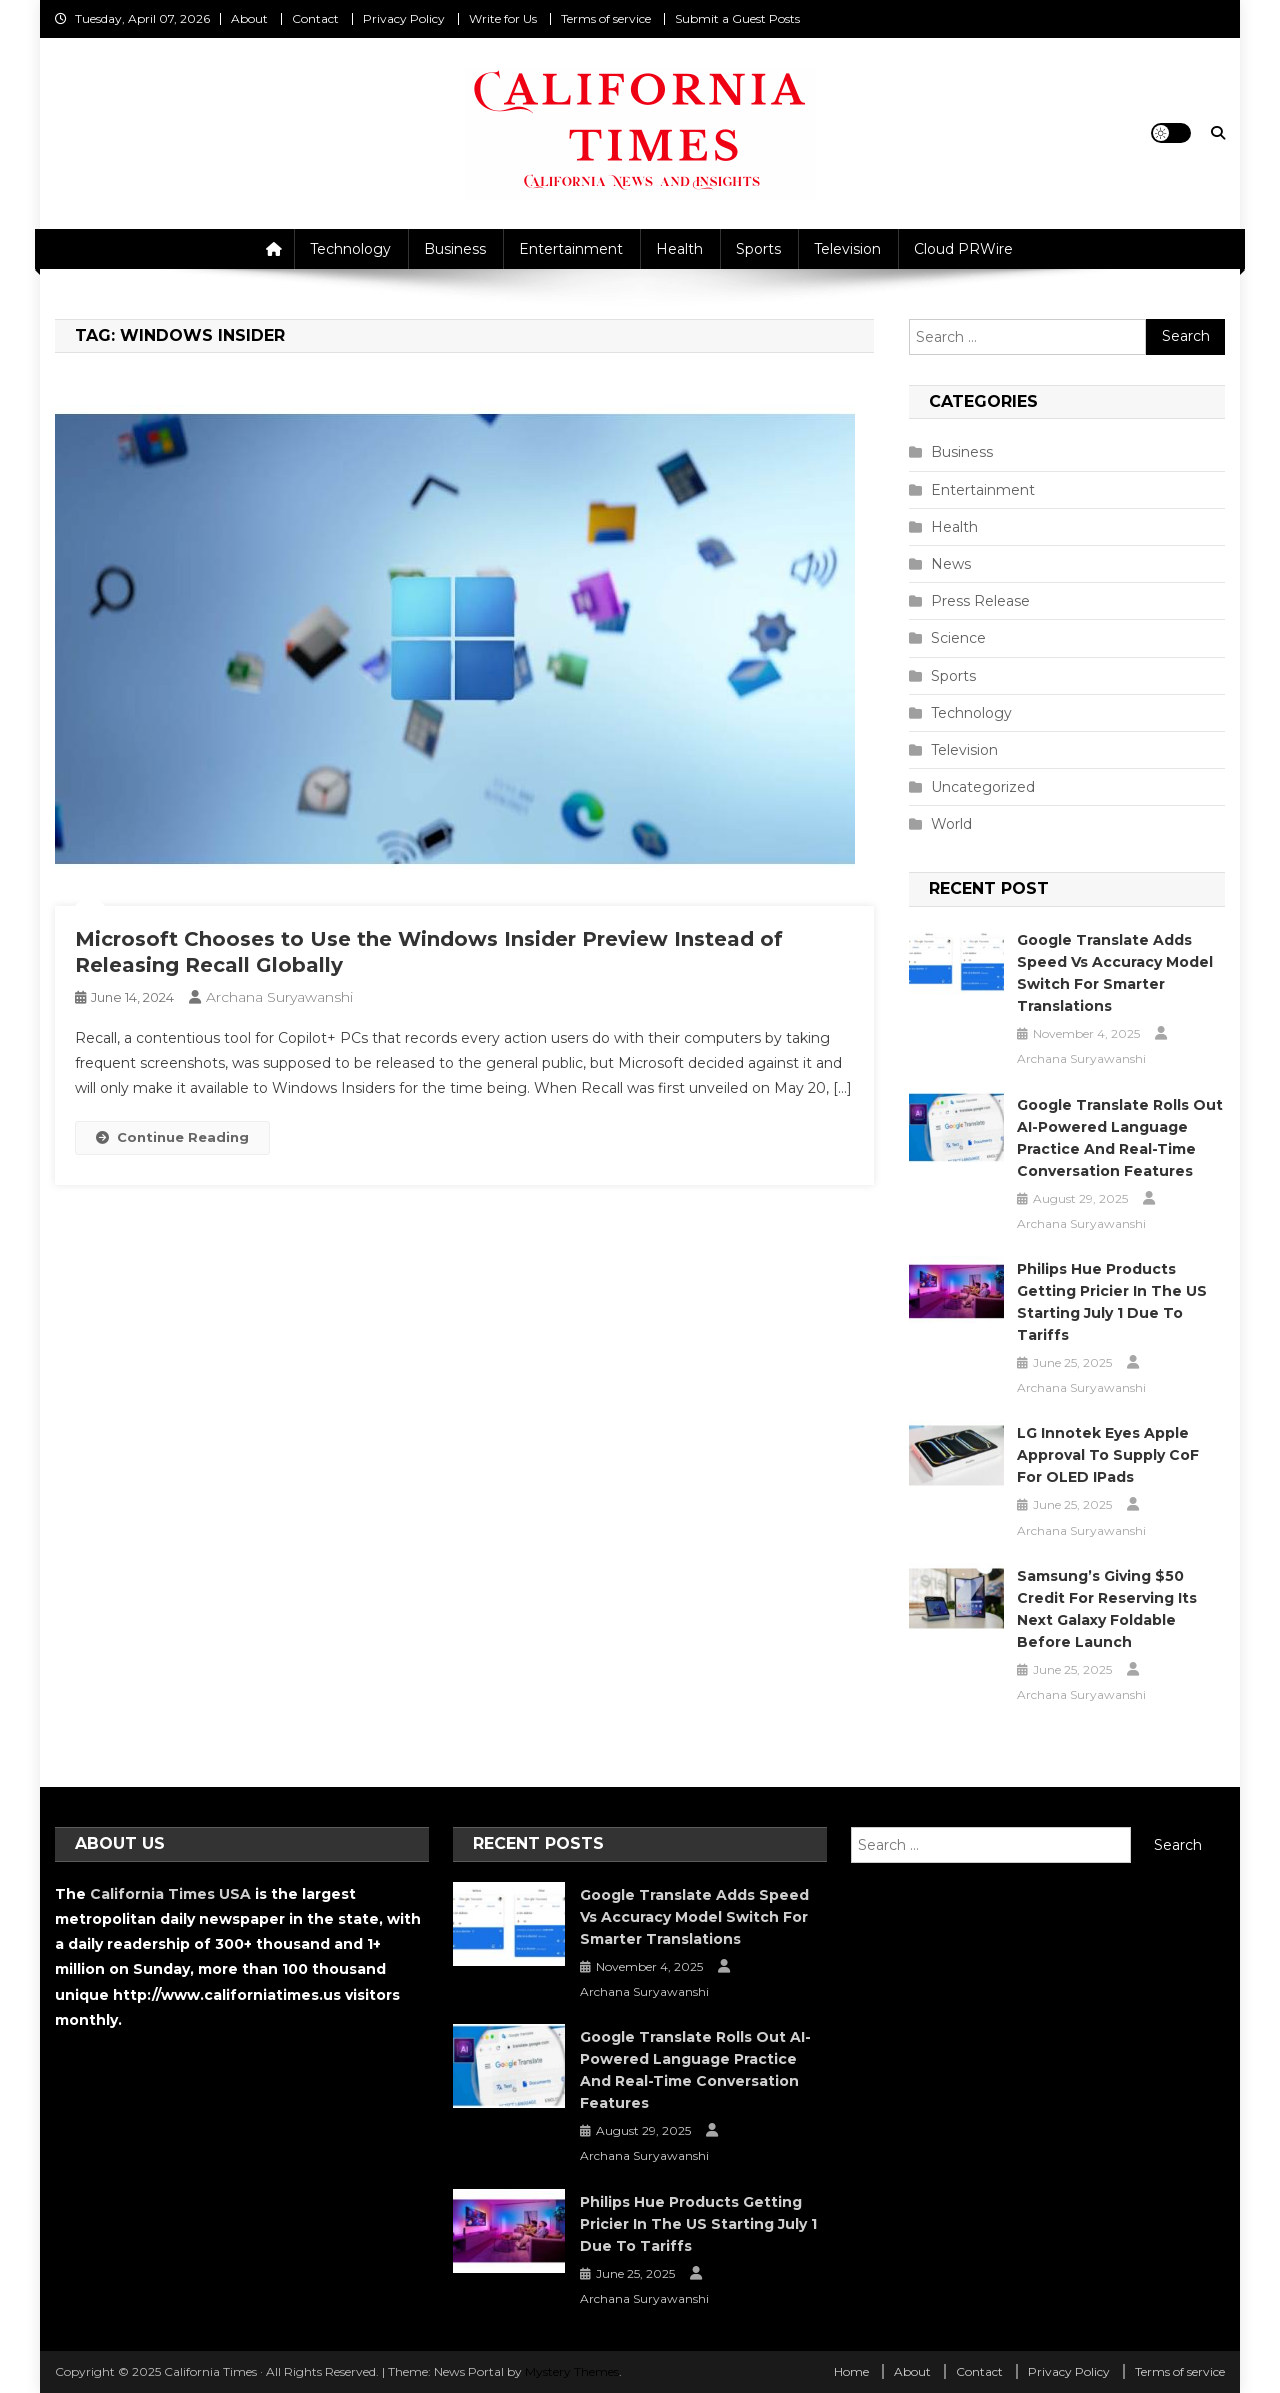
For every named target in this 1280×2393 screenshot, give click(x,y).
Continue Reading (172, 1137)
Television (847, 249)
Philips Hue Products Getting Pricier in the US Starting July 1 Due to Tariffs (1112, 1302)
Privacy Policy (404, 18)
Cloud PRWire (963, 249)
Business (455, 249)
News (951, 564)
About (249, 18)
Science (958, 638)
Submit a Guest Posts (737, 18)
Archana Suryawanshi (279, 997)
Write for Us (503, 18)
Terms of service (606, 18)
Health (679, 249)
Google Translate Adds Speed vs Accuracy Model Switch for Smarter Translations (1115, 973)
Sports (758, 249)
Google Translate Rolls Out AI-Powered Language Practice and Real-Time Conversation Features (1120, 1138)
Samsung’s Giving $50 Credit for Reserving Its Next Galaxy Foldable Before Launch (1107, 1609)
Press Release (980, 601)
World (951, 824)
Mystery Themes (572, 2371)
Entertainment (571, 249)
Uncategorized (983, 787)
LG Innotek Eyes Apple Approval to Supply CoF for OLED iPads (1108, 1455)
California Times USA (170, 1894)
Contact (315, 18)
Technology (350, 249)
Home (851, 2371)
